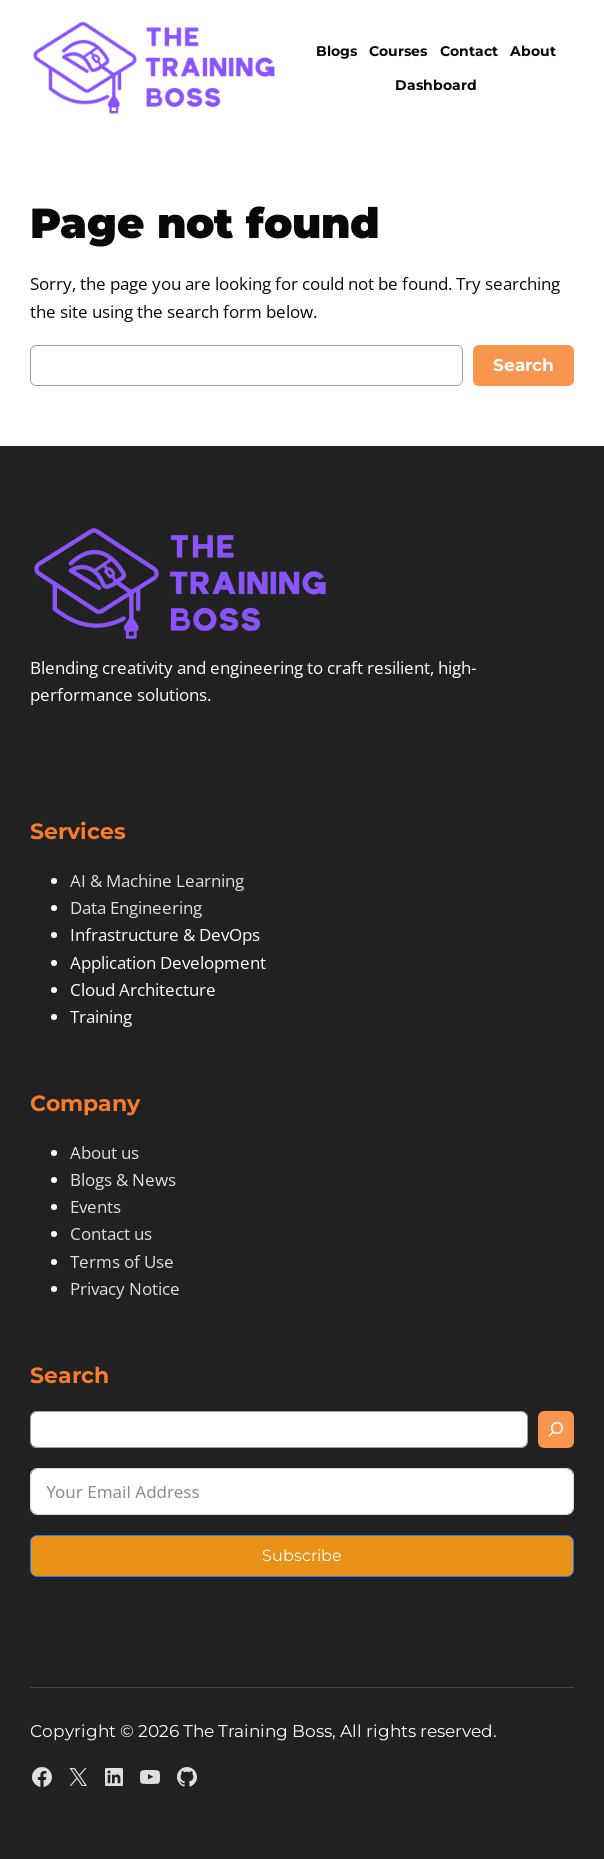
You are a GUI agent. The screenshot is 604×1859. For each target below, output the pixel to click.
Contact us (111, 1233)
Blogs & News (123, 1179)
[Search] (556, 1429)
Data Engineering (136, 907)
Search (523, 365)
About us (104, 1152)
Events (95, 1206)
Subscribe (302, 1555)
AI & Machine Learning (157, 880)
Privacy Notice (125, 1288)
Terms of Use (122, 1261)
